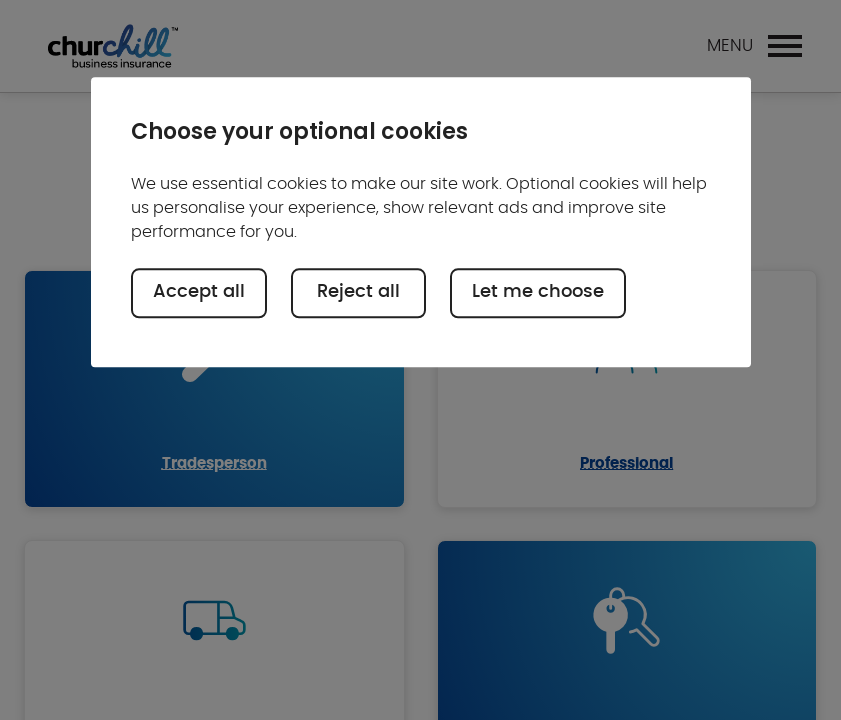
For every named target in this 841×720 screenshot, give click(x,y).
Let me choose (538, 293)
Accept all (199, 293)
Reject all (358, 293)
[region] (421, 223)
